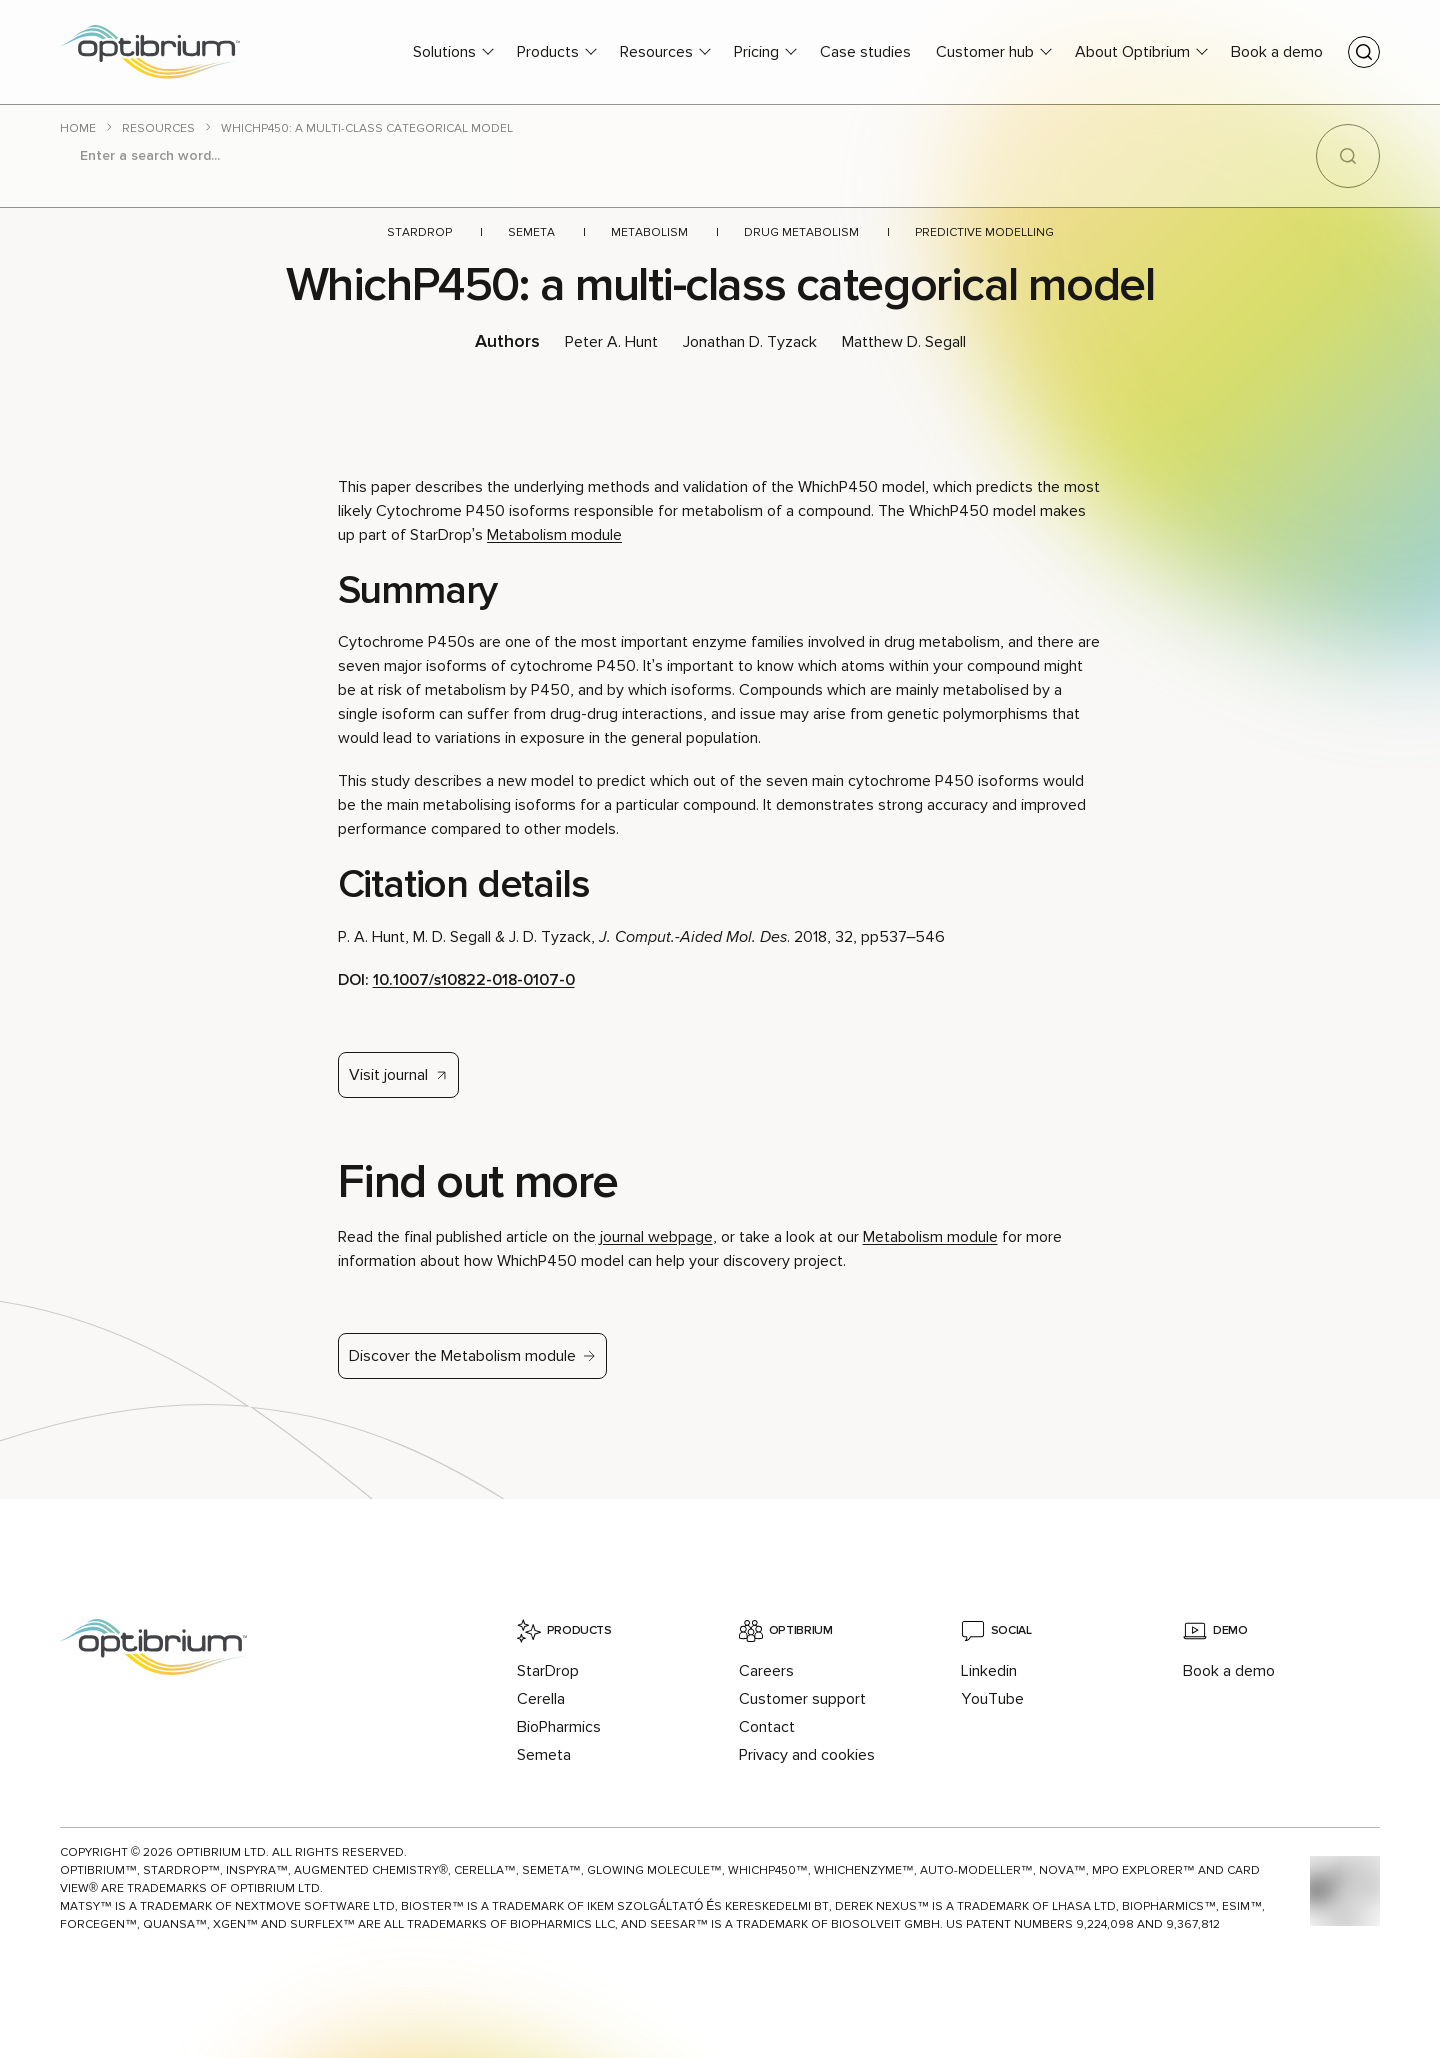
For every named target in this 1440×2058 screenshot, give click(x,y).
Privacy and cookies (807, 1755)
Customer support (802, 1699)
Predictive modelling (984, 232)
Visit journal (388, 1075)
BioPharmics (559, 1727)
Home (78, 128)
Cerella (541, 1699)
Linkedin (989, 1671)
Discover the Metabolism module (462, 1356)
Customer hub (985, 52)
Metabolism (649, 232)
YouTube (992, 1699)
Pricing (756, 52)
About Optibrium (1132, 52)
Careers (766, 1671)
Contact (767, 1727)
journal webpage (654, 1237)
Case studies (865, 52)
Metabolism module (554, 535)
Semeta (531, 232)
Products (548, 52)
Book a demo (1277, 52)
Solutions (444, 52)
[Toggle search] (1364, 52)
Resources (656, 52)
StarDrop (419, 232)
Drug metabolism (801, 232)
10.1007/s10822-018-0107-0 (474, 980)
